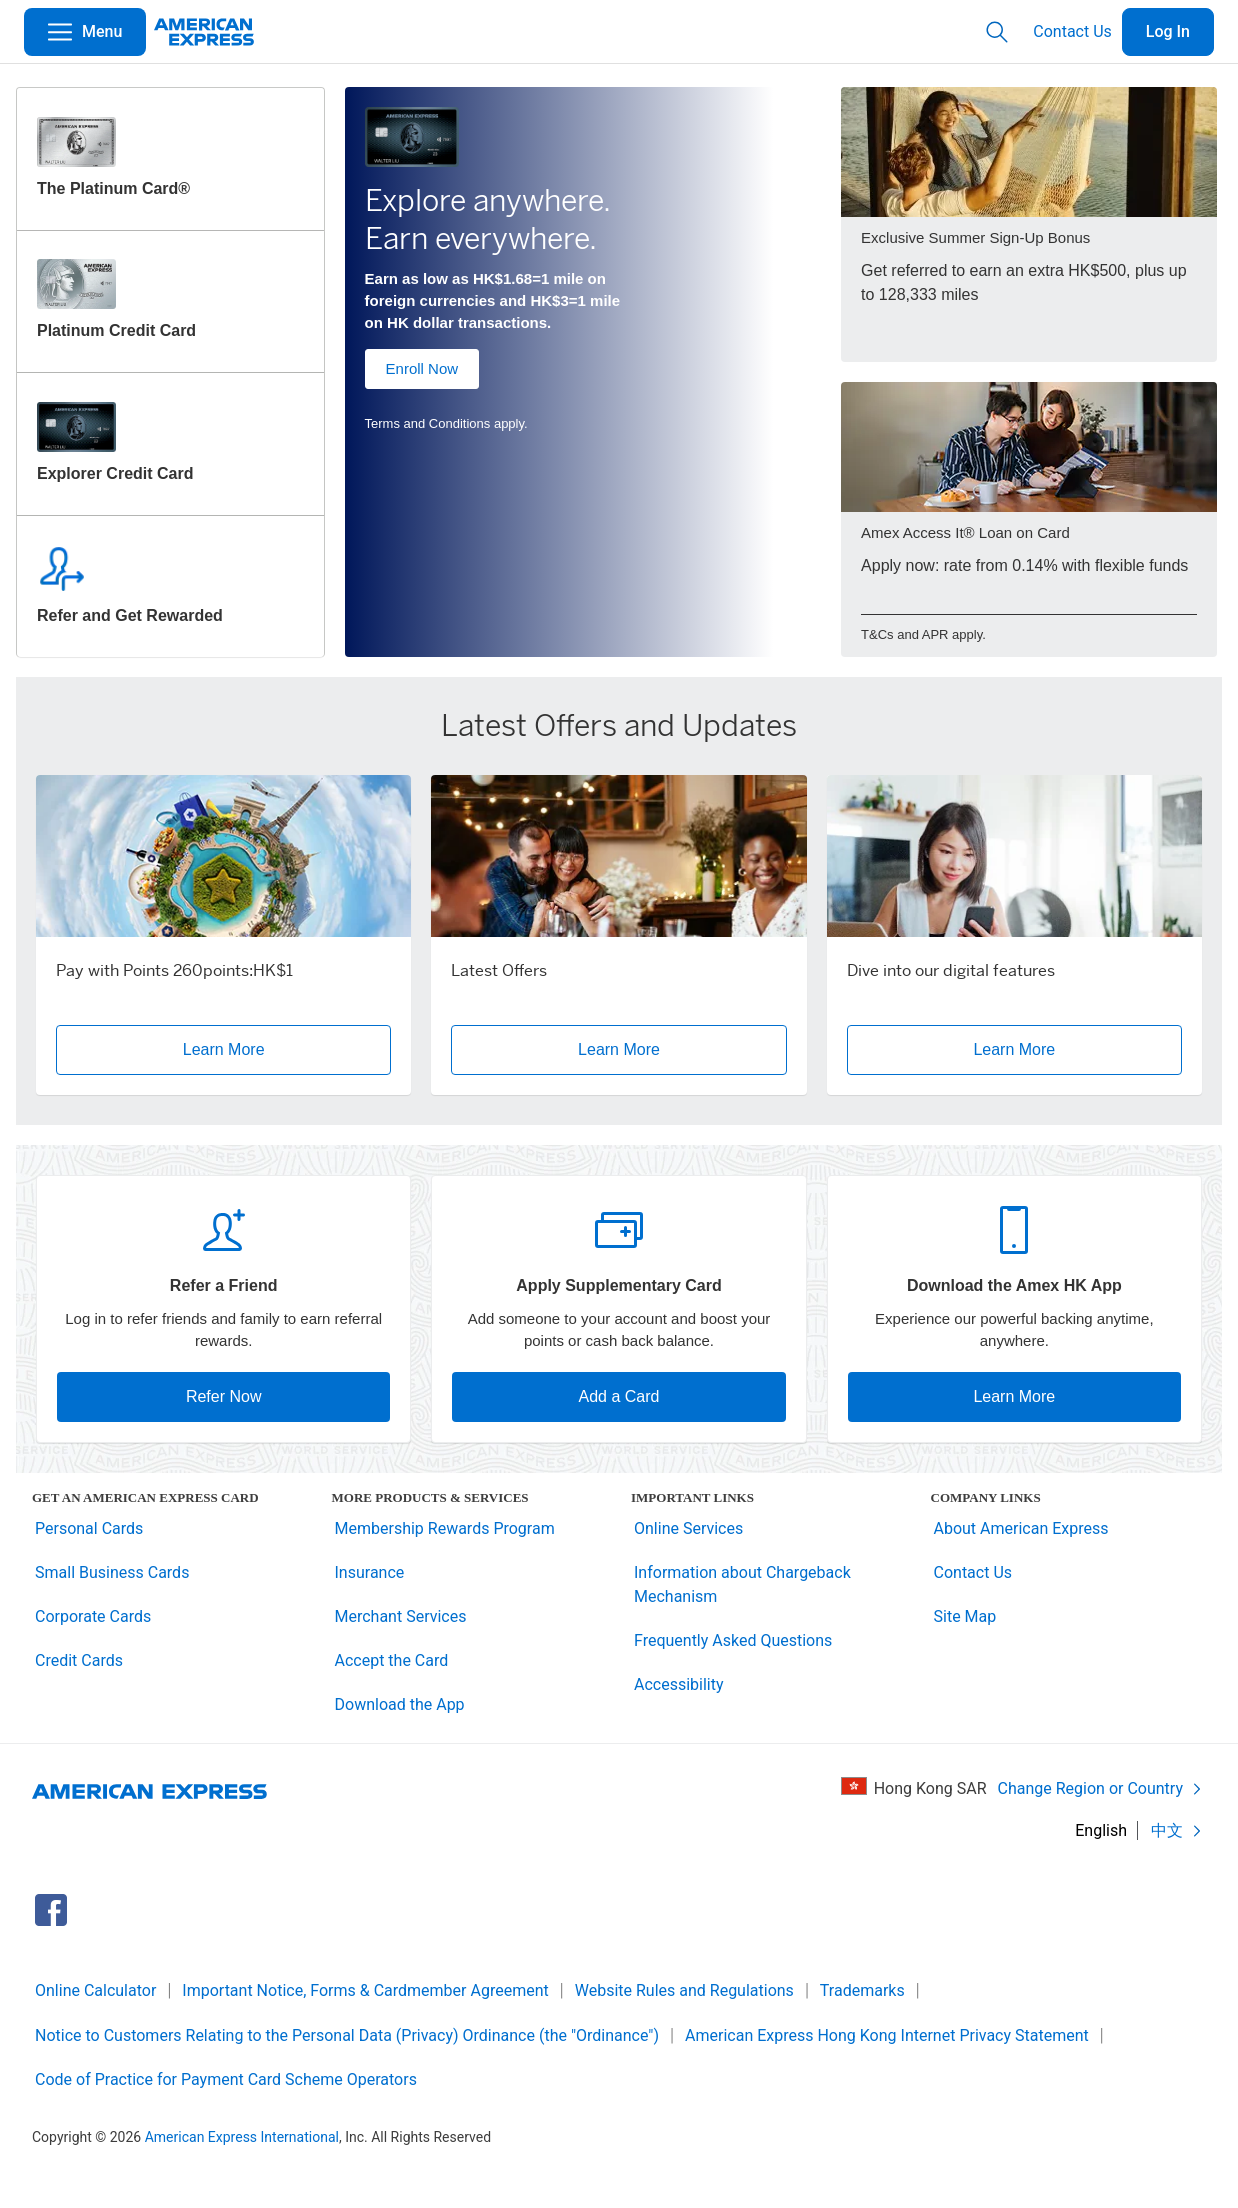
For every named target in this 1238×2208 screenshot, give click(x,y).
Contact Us (1072, 31)
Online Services (688, 1528)
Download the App (400, 1704)
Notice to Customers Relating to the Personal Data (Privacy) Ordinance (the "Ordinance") (347, 2035)
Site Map (965, 1616)
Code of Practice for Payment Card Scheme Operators (226, 2079)
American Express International (242, 2137)
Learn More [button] (287, 1049)
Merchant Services (401, 1616)
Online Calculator (95, 1990)
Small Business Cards (112, 1572)
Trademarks (862, 1990)
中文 (1177, 1830)
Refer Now (224, 1396)
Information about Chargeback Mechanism (742, 1584)
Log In (1168, 31)
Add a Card (619, 1396)
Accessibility (679, 1684)
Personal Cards (89, 1528)
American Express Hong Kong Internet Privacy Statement (887, 2035)
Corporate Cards (93, 1616)
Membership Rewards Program (445, 1528)
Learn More (1014, 1396)
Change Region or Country (1100, 1788)
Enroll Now (422, 368)
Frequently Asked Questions (733, 1640)
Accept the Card (392, 1660)
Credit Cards (79, 1660)
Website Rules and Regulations (684, 1990)
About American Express (1021, 1528)
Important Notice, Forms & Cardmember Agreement (365, 1990)
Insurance (370, 1572)
